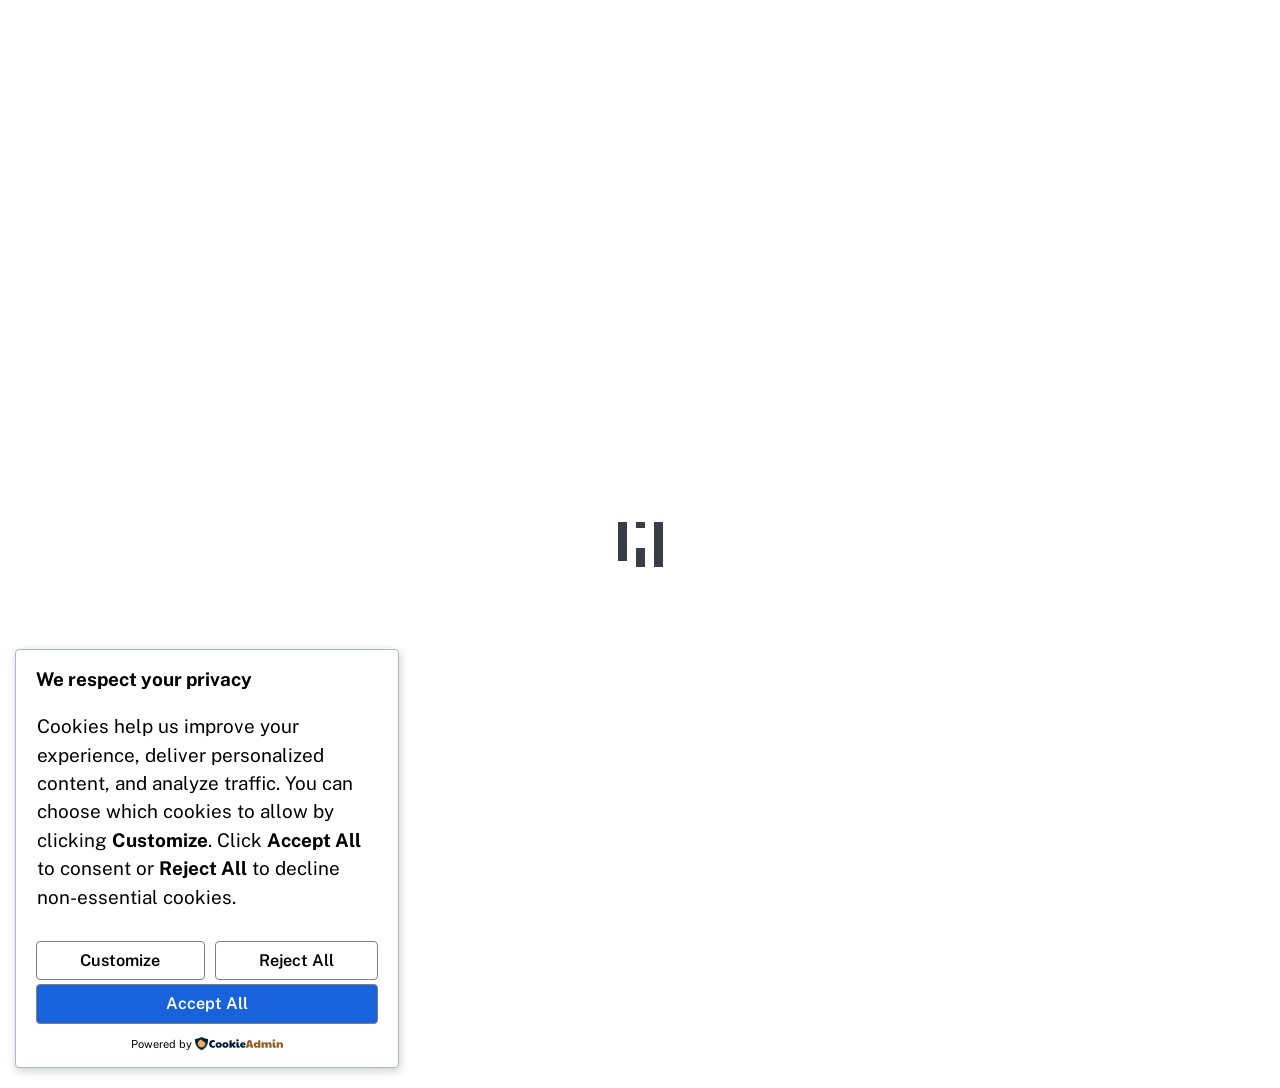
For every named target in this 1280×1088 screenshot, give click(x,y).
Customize (120, 960)
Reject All (296, 960)
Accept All (207, 1003)
